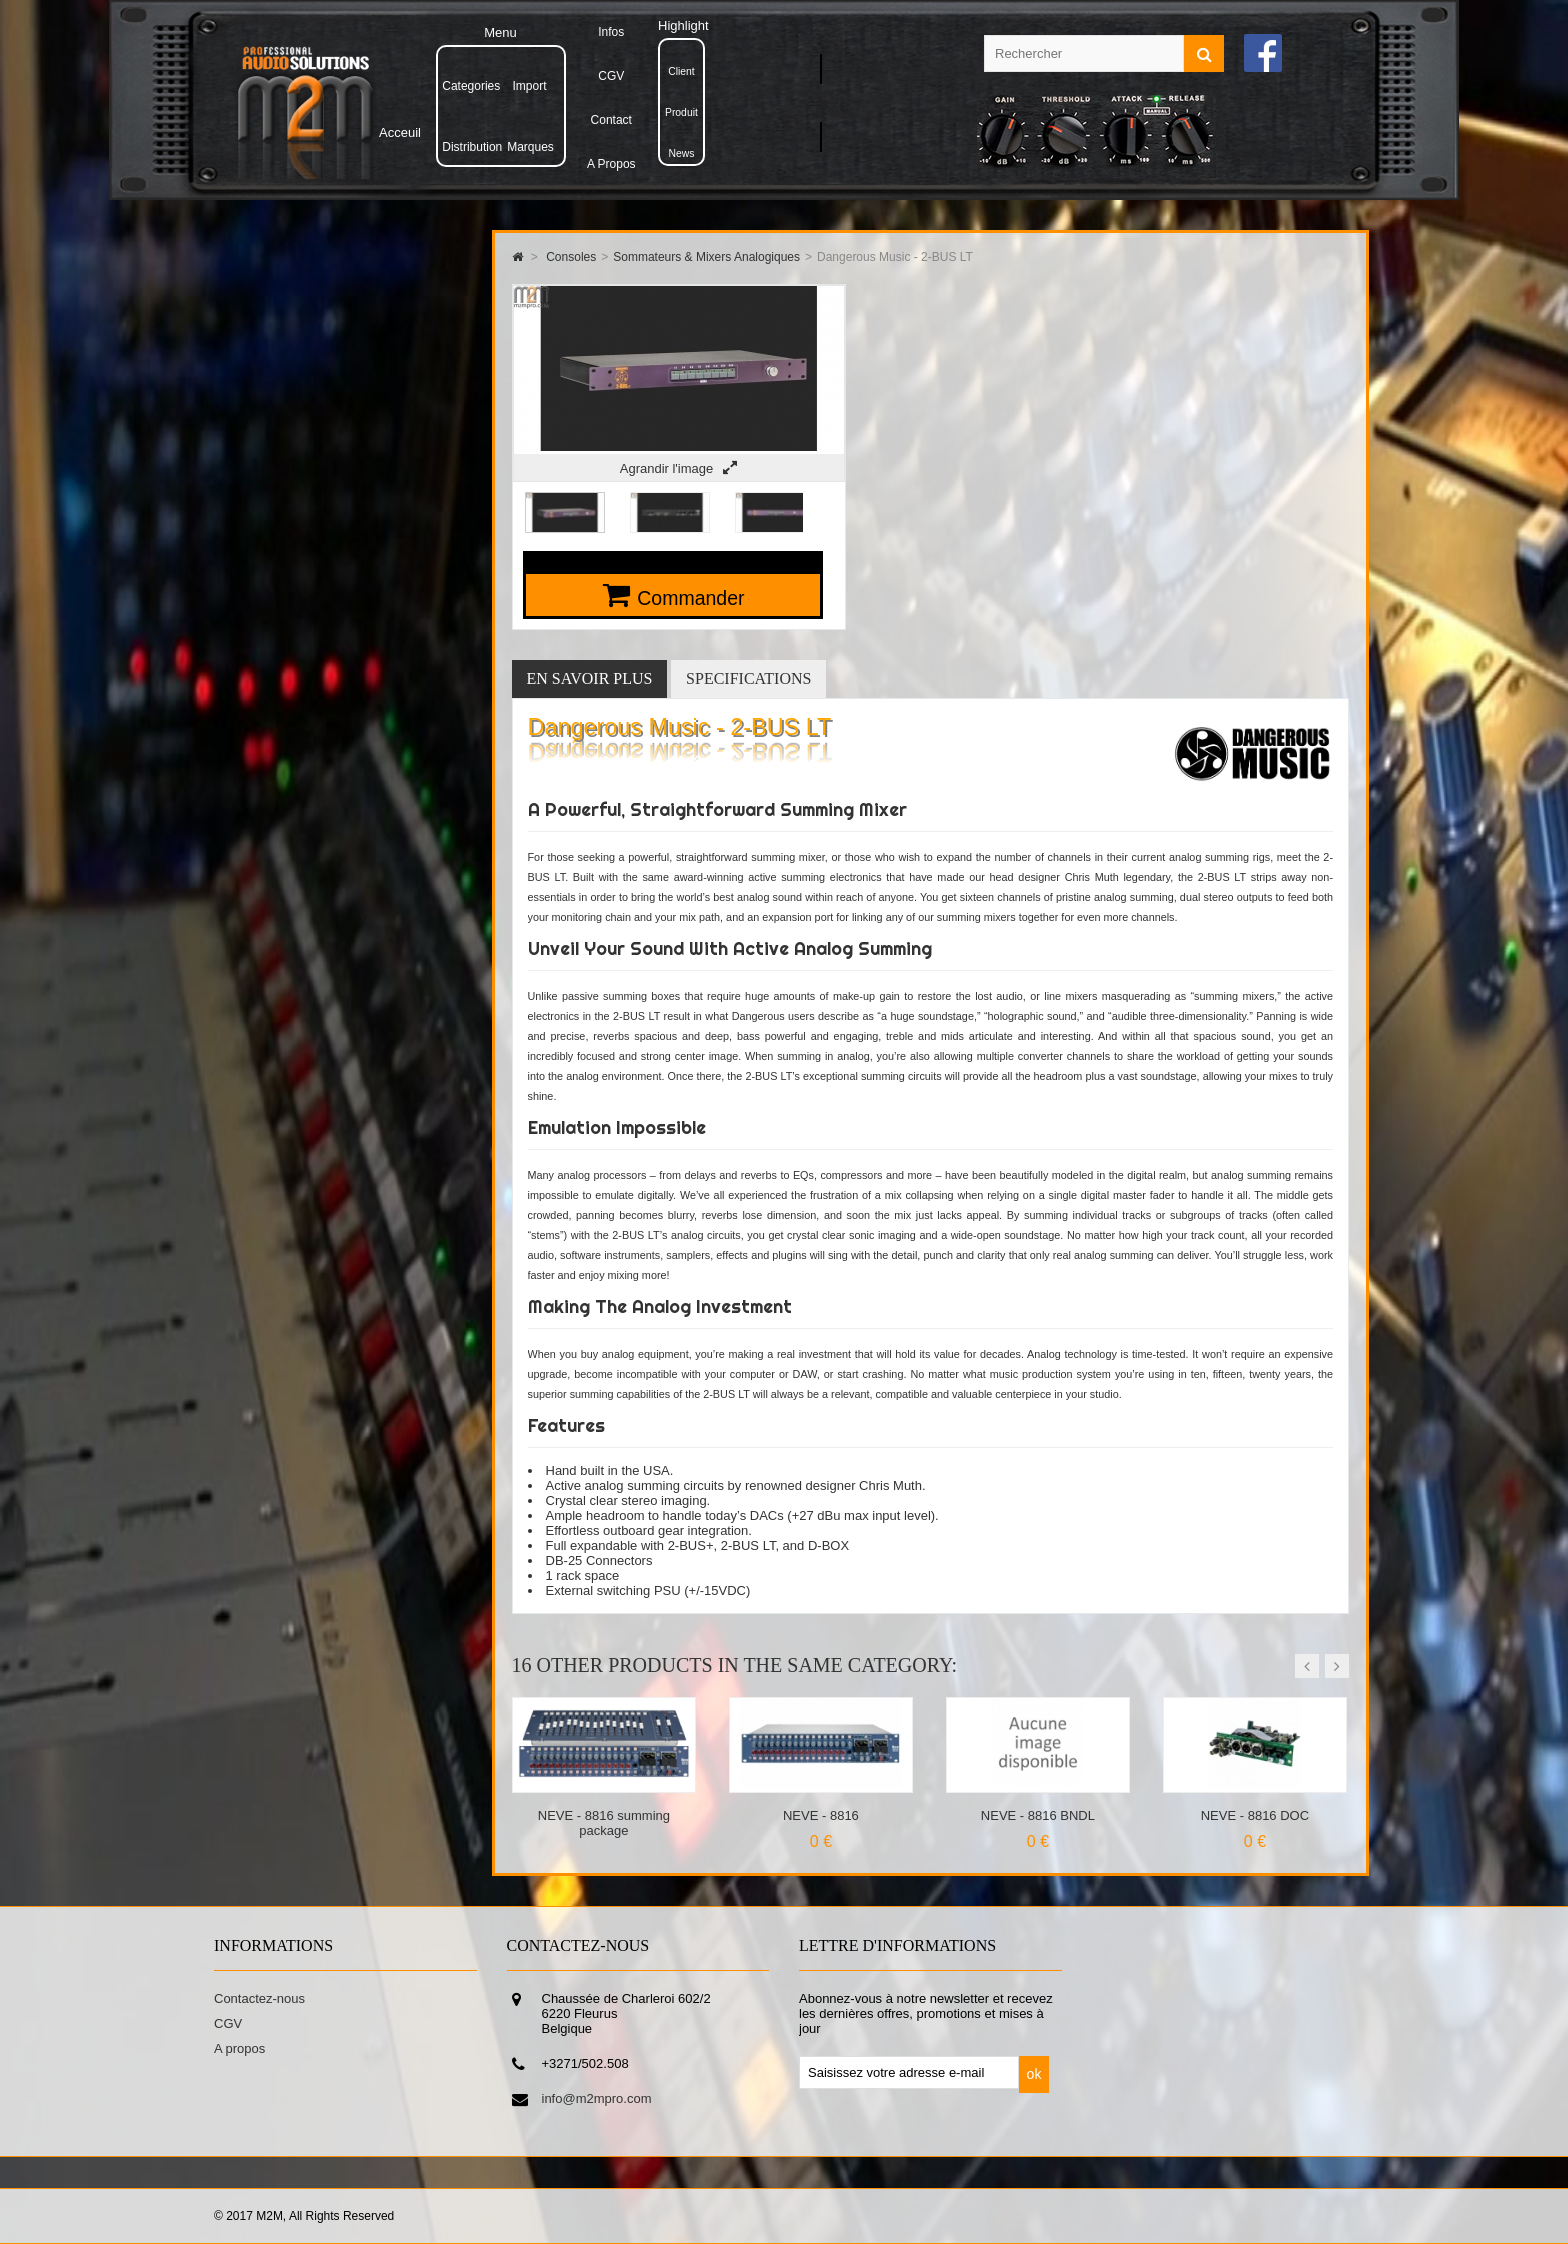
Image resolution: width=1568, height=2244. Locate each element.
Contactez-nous (259, 1998)
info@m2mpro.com (597, 2098)
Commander (690, 598)
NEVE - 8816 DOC (1255, 1815)
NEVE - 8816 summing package (604, 1823)
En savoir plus (590, 678)
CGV (228, 2023)
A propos (239, 2048)
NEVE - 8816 (821, 1815)
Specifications (748, 678)
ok (1034, 2074)
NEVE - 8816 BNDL (1038, 1815)
